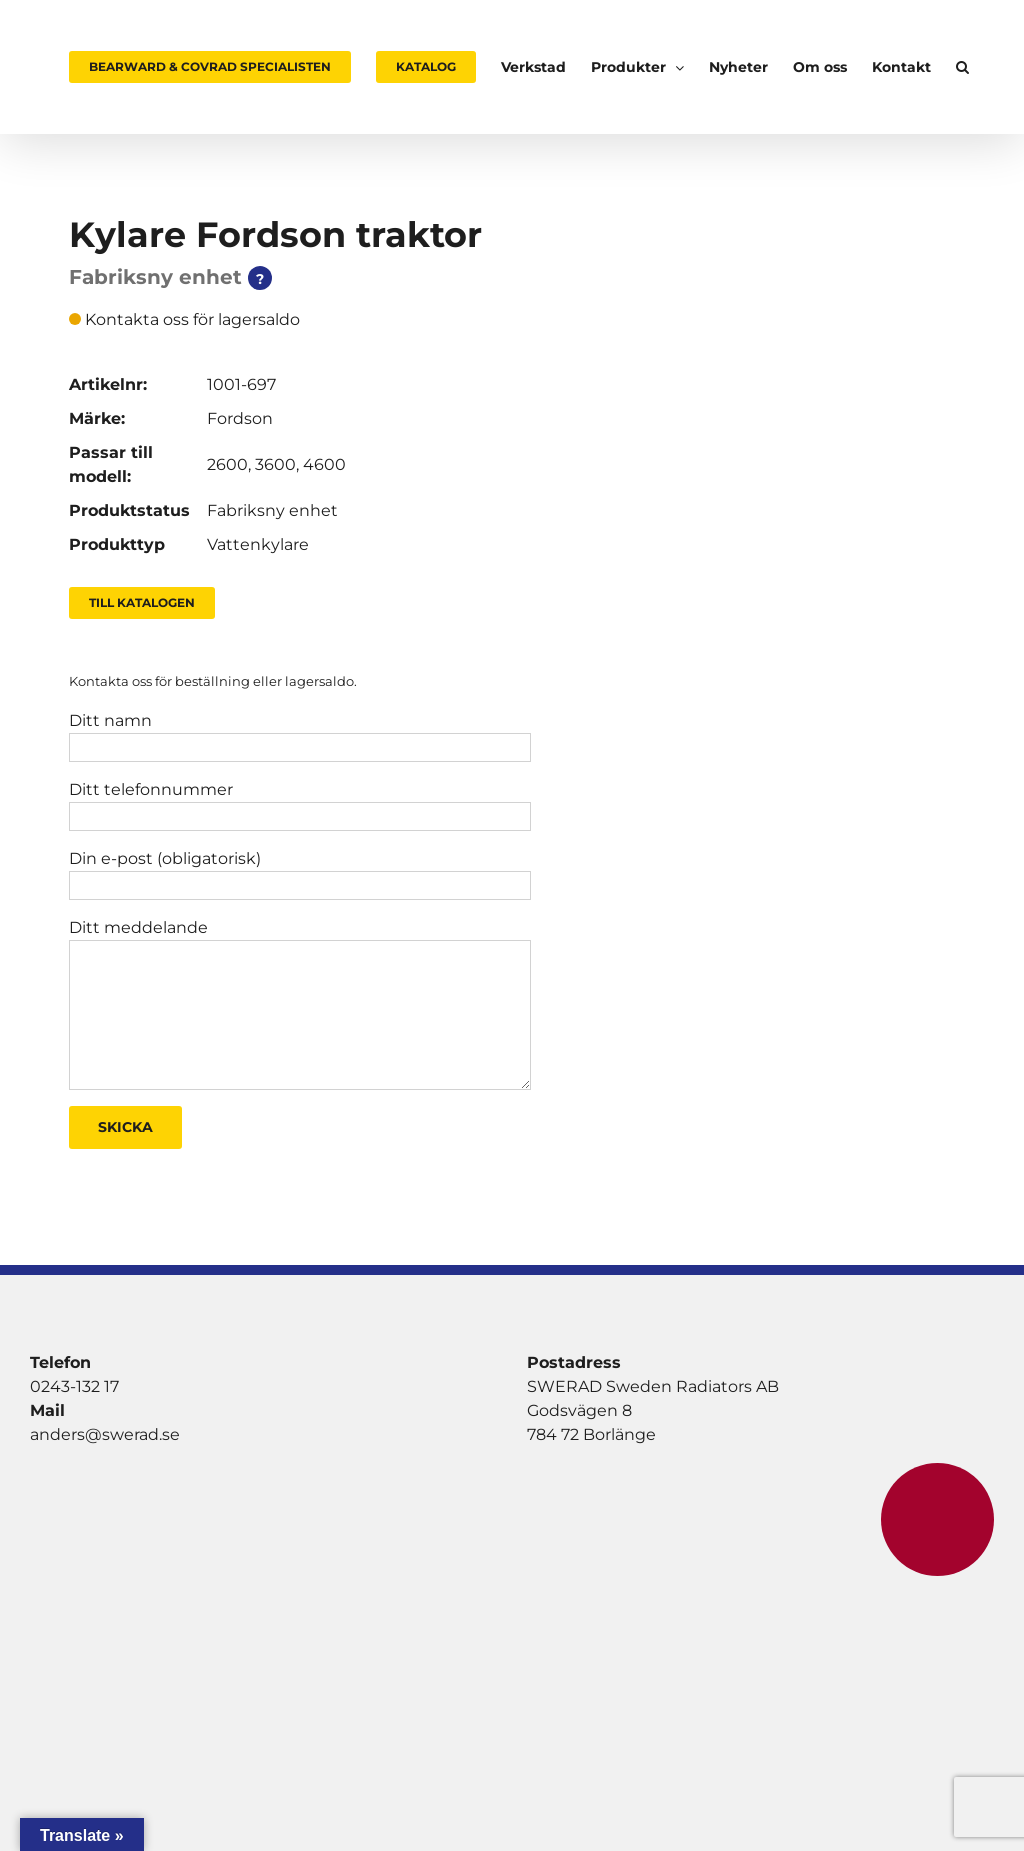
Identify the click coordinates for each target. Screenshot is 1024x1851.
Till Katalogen (142, 602)
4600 (324, 464)
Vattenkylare (258, 544)
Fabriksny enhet (272, 510)
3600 (275, 464)
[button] (962, 67)
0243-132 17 (74, 1386)
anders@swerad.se (105, 1434)
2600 (227, 464)
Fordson (240, 418)
